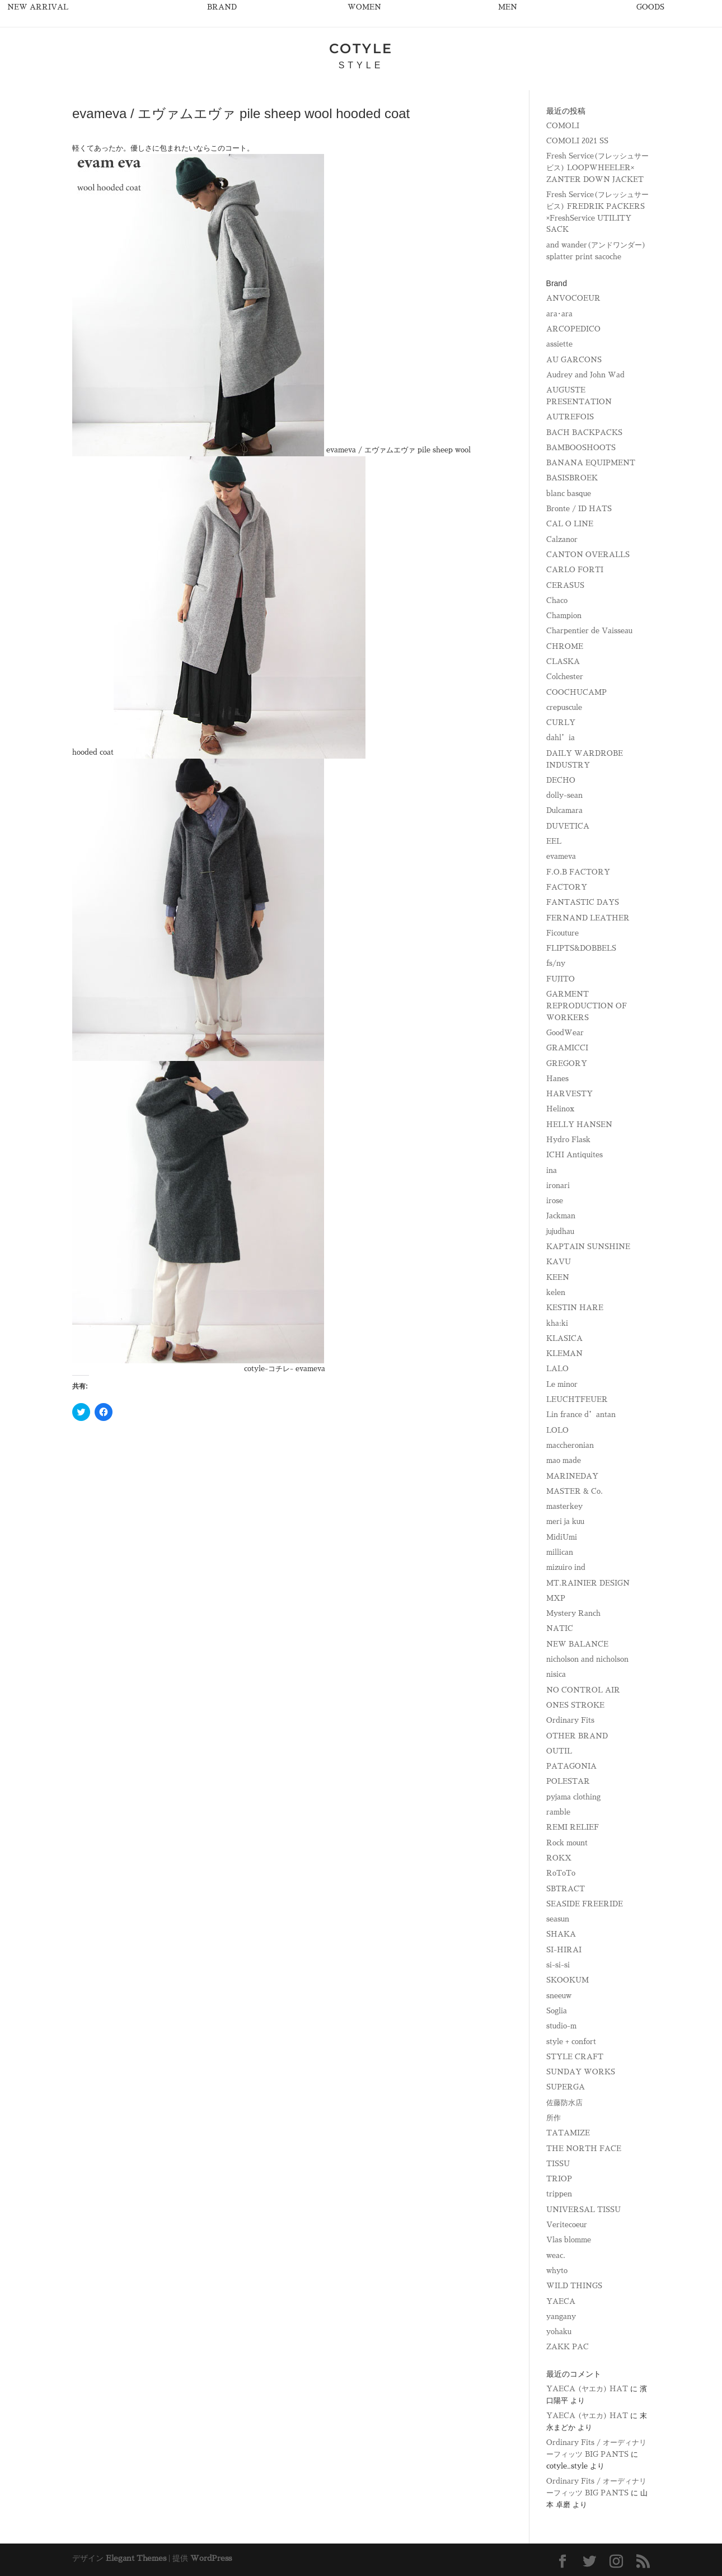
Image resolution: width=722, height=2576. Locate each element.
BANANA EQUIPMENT (590, 462)
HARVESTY (569, 1093)
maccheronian (570, 1445)
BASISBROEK (572, 477)
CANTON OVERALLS (588, 554)
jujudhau (560, 1231)
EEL (553, 841)
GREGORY (566, 1063)
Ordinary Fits (570, 1720)
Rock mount (567, 1842)
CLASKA (563, 661)
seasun (557, 1919)
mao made (563, 1460)
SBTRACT (565, 1888)
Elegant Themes (136, 2558)
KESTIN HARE (574, 1307)
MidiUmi (561, 1537)
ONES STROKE (575, 1705)
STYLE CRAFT (574, 2056)
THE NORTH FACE (583, 2148)
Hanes (557, 1078)
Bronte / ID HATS (579, 508)
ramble (558, 1812)
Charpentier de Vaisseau (589, 630)
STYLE (361, 65)
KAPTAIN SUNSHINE (588, 1246)
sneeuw (558, 1995)
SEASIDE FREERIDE (584, 1904)
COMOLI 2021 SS (577, 140)
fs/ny (555, 963)
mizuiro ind (565, 1567)
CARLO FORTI (574, 569)
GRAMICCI (567, 1047)
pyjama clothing (573, 1797)
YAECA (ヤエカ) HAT (587, 2388)
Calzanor (562, 539)
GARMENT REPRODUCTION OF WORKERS (586, 1005)
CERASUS (565, 585)
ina (551, 1170)
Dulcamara (564, 810)
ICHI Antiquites (574, 1154)
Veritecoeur (566, 2224)
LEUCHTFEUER (577, 1399)
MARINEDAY (572, 1476)
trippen (559, 2194)
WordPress (211, 2558)
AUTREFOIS (570, 416)
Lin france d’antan (581, 1414)
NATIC (559, 1628)
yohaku (558, 2331)
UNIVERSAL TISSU (583, 2209)
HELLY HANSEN (579, 1124)
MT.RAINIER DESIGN (588, 1583)
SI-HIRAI (564, 1949)
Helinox (560, 1108)
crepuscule (564, 707)
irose (554, 1200)
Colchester (564, 676)
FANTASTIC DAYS (582, 902)
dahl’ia (560, 737)
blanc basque (568, 493)
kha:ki (557, 1323)
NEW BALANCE (577, 1644)
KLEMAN (564, 1353)
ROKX (558, 1858)
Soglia (556, 2010)
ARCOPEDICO (573, 329)
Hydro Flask (568, 1139)
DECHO (560, 780)
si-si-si (558, 1965)
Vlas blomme (568, 2239)
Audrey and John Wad (585, 374)
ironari (558, 1185)
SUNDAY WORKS (580, 2071)
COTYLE (361, 48)
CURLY (560, 722)
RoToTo (560, 1873)
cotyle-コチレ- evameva (284, 1368)
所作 (553, 2117)
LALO (557, 1368)
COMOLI (562, 125)
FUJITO (560, 979)
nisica (556, 1674)
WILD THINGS (574, 2285)
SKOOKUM (567, 1980)
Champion (564, 615)
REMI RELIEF (572, 1827)
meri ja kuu (565, 1521)
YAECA (560, 2301)
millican (559, 1552)
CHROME (564, 646)
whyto (557, 2270)
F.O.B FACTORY (578, 872)
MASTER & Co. (574, 1491)
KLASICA (564, 1338)
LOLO (557, 1430)
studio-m (561, 2026)
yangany (561, 2316)
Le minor (562, 1384)
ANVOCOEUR (573, 298)
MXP (555, 1598)
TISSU (558, 2163)
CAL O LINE (569, 523)
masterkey (564, 1506)
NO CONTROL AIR (583, 1690)
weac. (555, 2255)
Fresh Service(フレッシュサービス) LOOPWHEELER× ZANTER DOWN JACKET (597, 167)
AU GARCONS (574, 359)
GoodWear (565, 1032)
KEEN (557, 1277)
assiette (559, 344)
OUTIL (559, 1751)
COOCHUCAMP (576, 692)
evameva (561, 856)
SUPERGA (565, 2087)
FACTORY (566, 887)
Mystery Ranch (573, 1613)
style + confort (571, 2041)
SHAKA (561, 1934)
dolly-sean (564, 795)
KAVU (558, 1261)
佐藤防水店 (564, 2102)
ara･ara (559, 313)
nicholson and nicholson (587, 1659)
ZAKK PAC (567, 2346)
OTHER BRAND (577, 1736)
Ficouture (562, 933)
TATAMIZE (568, 2132)
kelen (555, 1292)
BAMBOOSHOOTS (581, 447)
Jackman (560, 1215)
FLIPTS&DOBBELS (581, 948)
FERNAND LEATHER (588, 918)
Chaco (557, 600)
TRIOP (559, 2178)
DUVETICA (567, 826)
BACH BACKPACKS (584, 432)
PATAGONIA (571, 1766)
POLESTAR (568, 1781)
